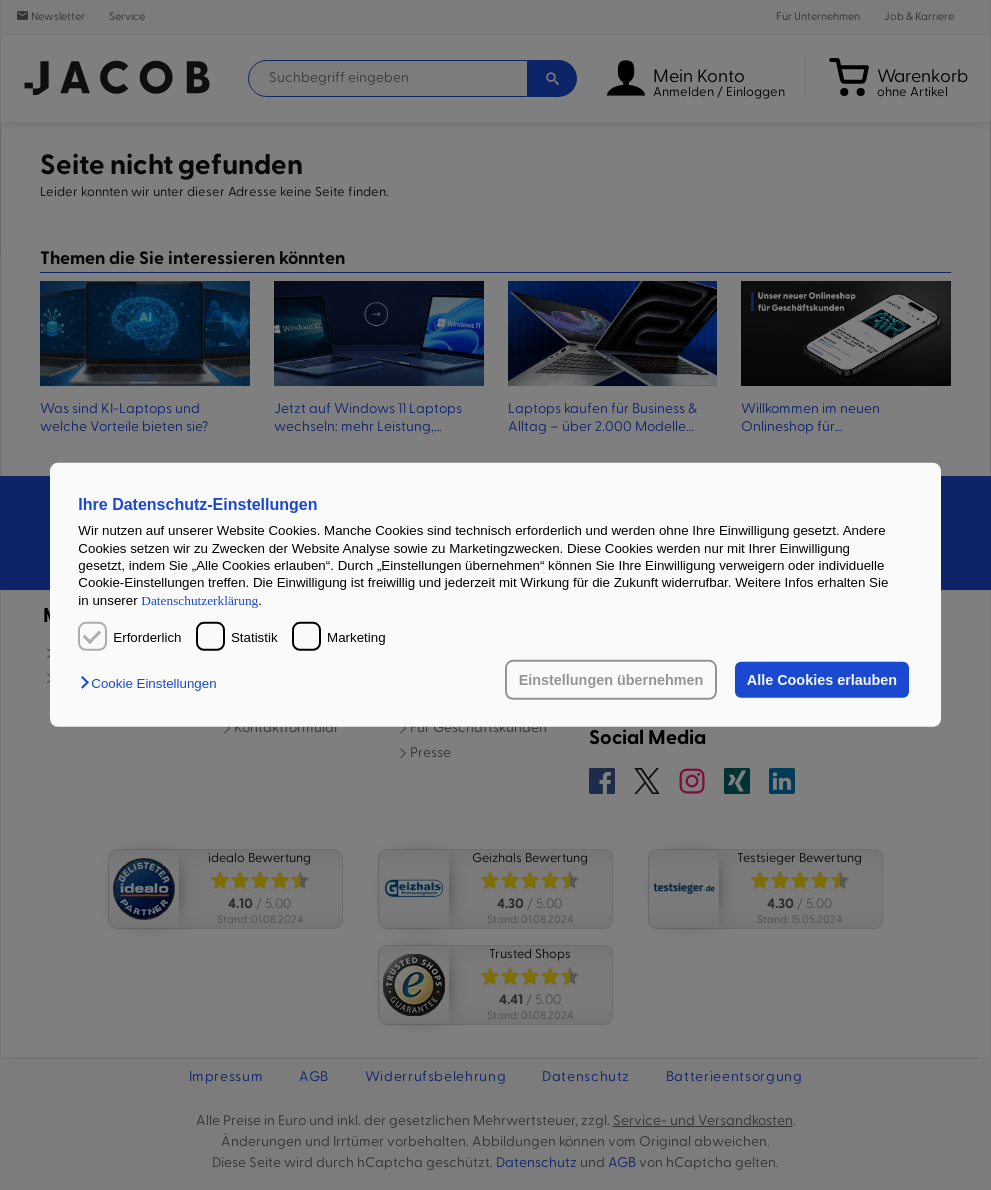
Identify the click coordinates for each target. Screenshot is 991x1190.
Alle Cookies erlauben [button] (822, 680)
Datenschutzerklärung (199, 599)
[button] (153, 683)
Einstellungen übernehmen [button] (611, 680)
